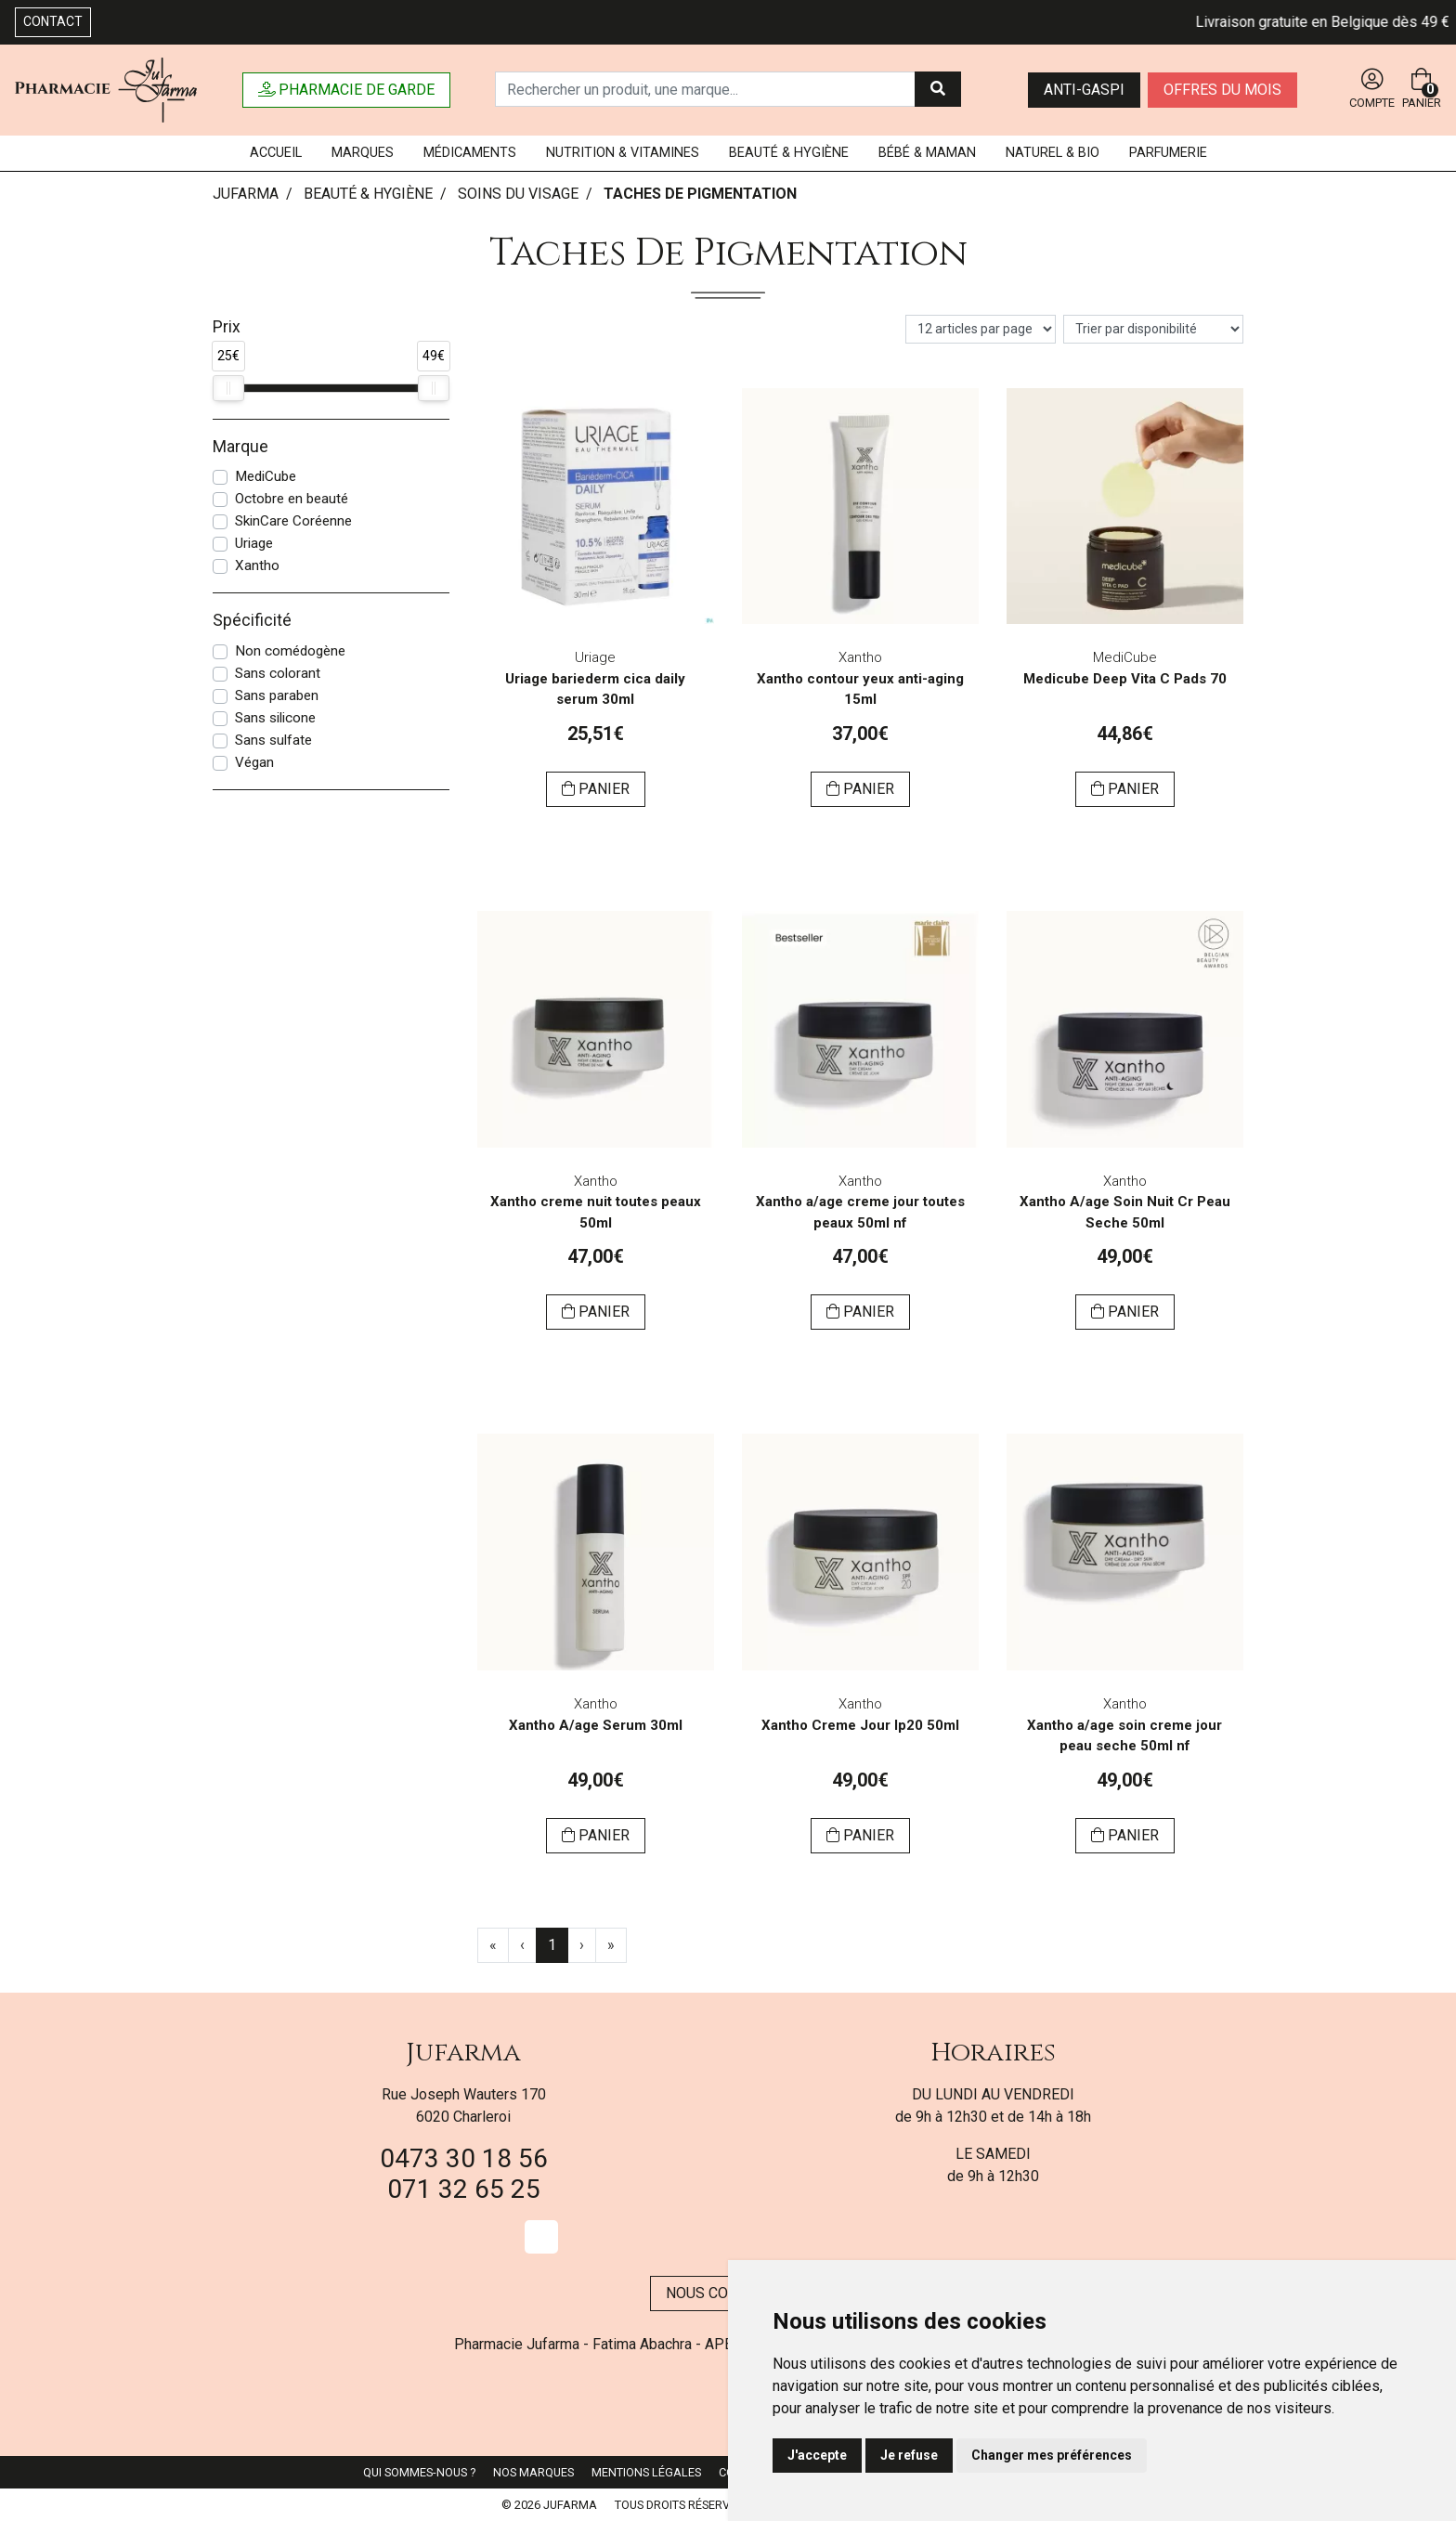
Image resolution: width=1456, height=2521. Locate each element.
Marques (363, 153)
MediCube (265, 476)
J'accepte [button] (817, 2455)
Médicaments (469, 153)
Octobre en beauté (291, 498)
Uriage (254, 543)
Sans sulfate (273, 740)
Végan (254, 762)
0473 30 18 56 (464, 2158)
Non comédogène (290, 651)
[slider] (228, 388)
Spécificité (252, 620)
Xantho (257, 565)
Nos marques (533, 2472)
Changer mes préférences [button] (1051, 2455)
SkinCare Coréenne (293, 521)
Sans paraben (276, 695)
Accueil (276, 153)
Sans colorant (277, 673)
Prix (226, 327)
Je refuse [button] (909, 2455)
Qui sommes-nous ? (419, 2472)
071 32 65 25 (463, 2189)
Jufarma (463, 2052)
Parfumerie (1168, 153)
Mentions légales (646, 2472)
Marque (240, 446)
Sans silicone (275, 717)
